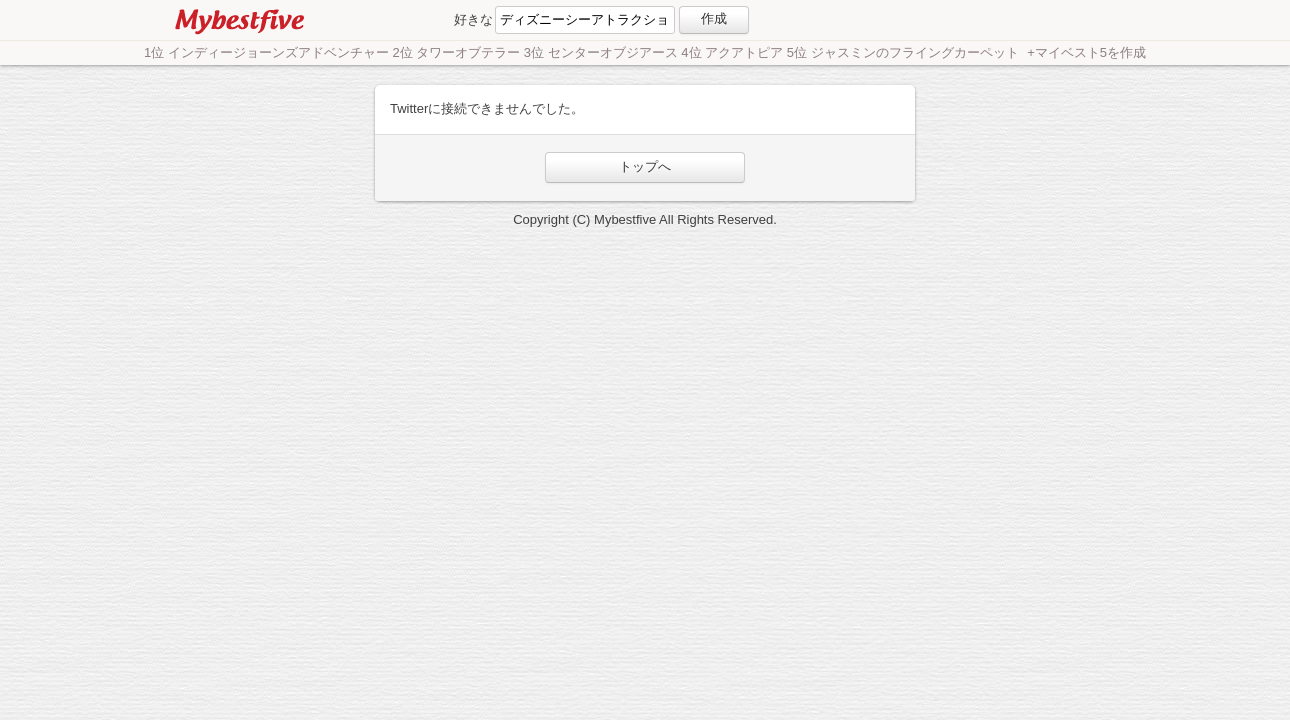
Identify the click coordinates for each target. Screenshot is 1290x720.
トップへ (645, 166)
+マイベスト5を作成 (1086, 52)
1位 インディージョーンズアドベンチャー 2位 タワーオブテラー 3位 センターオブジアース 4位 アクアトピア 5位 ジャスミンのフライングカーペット (583, 52)
